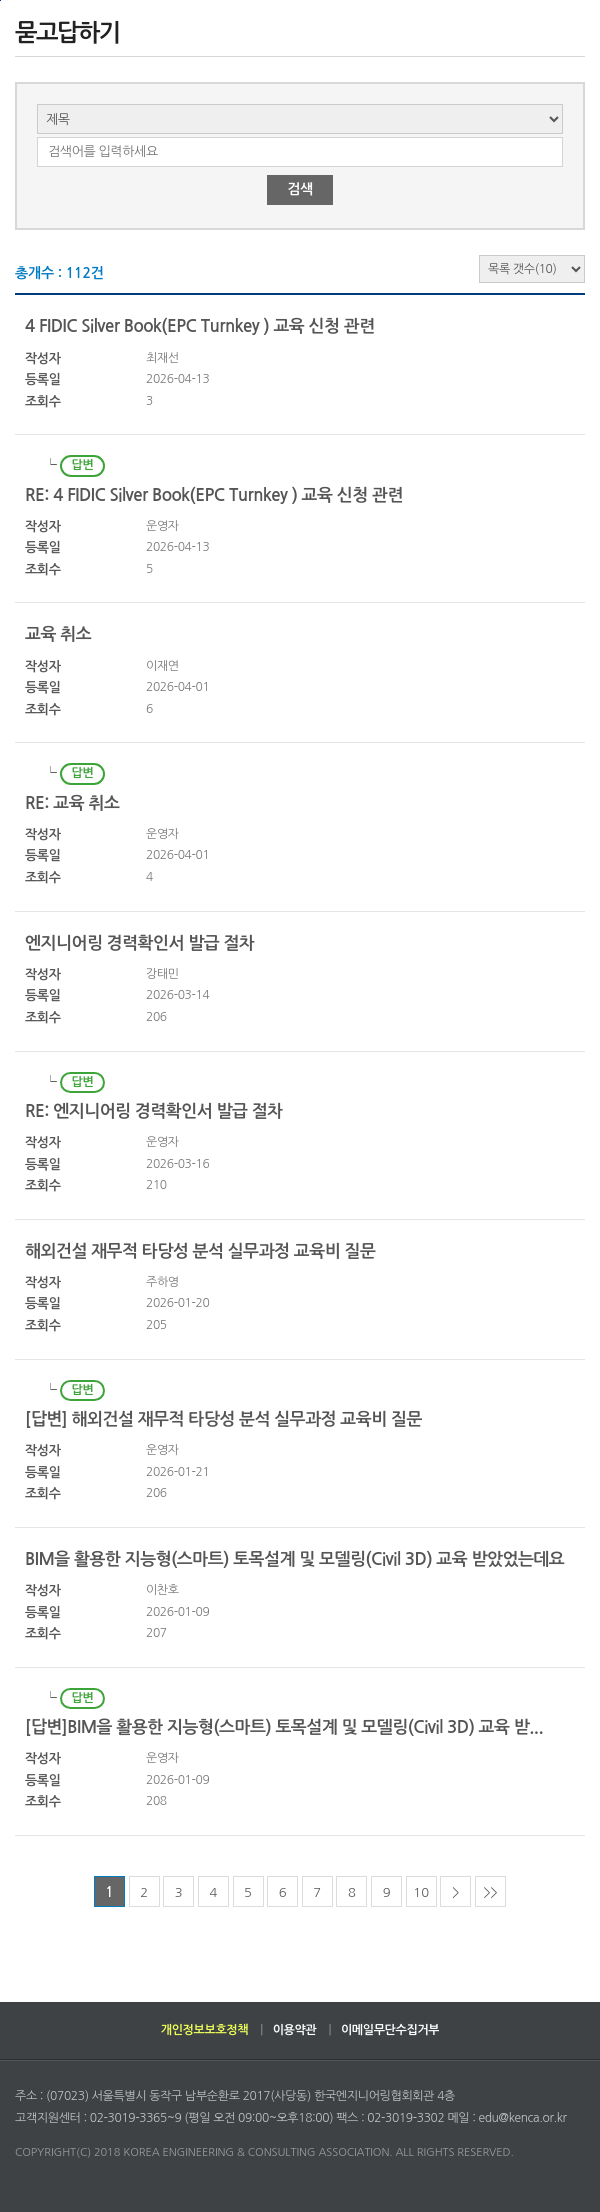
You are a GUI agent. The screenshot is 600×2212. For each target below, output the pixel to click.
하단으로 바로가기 (0, 0)
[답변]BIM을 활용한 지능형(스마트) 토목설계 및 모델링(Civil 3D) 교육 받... (284, 1727)
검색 (299, 189)
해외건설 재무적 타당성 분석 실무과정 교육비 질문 (200, 1251)
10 (421, 1892)
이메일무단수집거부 (390, 2030)
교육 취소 (58, 634)
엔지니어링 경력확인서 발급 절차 (139, 943)
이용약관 (295, 2030)
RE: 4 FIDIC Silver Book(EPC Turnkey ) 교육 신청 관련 (214, 495)
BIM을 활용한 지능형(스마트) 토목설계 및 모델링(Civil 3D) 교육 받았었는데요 (294, 1559)
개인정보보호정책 (204, 2030)
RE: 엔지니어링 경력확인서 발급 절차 (154, 1111)
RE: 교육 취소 (72, 803)
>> (490, 1892)
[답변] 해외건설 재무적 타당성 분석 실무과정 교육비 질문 (223, 1419)
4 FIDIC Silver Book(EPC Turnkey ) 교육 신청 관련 (200, 326)
